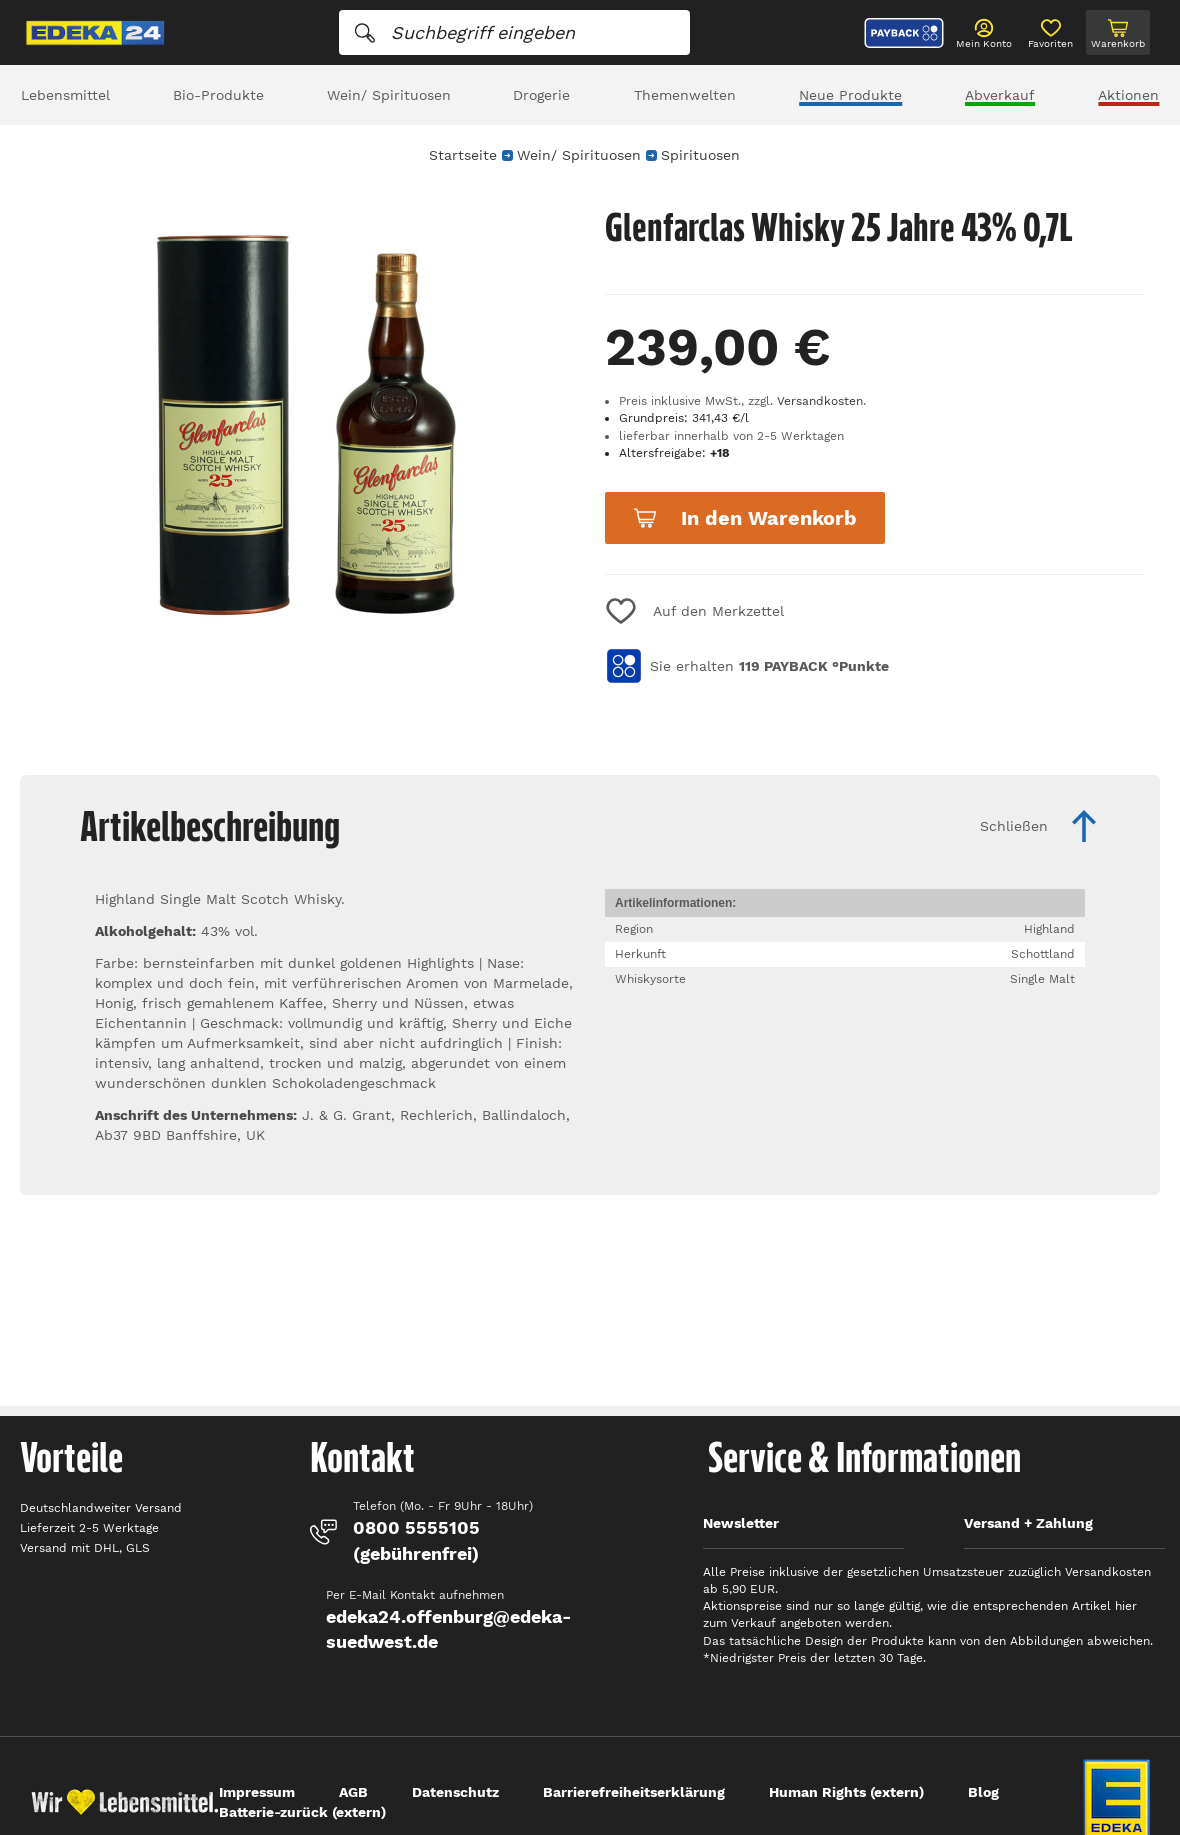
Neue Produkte (850, 95)
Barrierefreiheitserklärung (634, 1792)
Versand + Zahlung (1028, 1523)
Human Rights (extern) (846, 1792)
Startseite (463, 155)
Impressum (257, 1792)
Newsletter (741, 1523)
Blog (983, 1792)
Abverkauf (1000, 95)
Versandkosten (820, 401)
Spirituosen (700, 155)
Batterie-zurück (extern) (302, 1812)
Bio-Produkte (218, 95)
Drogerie (541, 95)
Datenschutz (455, 1792)
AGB (353, 1792)
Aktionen (1128, 95)
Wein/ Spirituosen (389, 95)
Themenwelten (685, 95)
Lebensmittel (65, 95)
